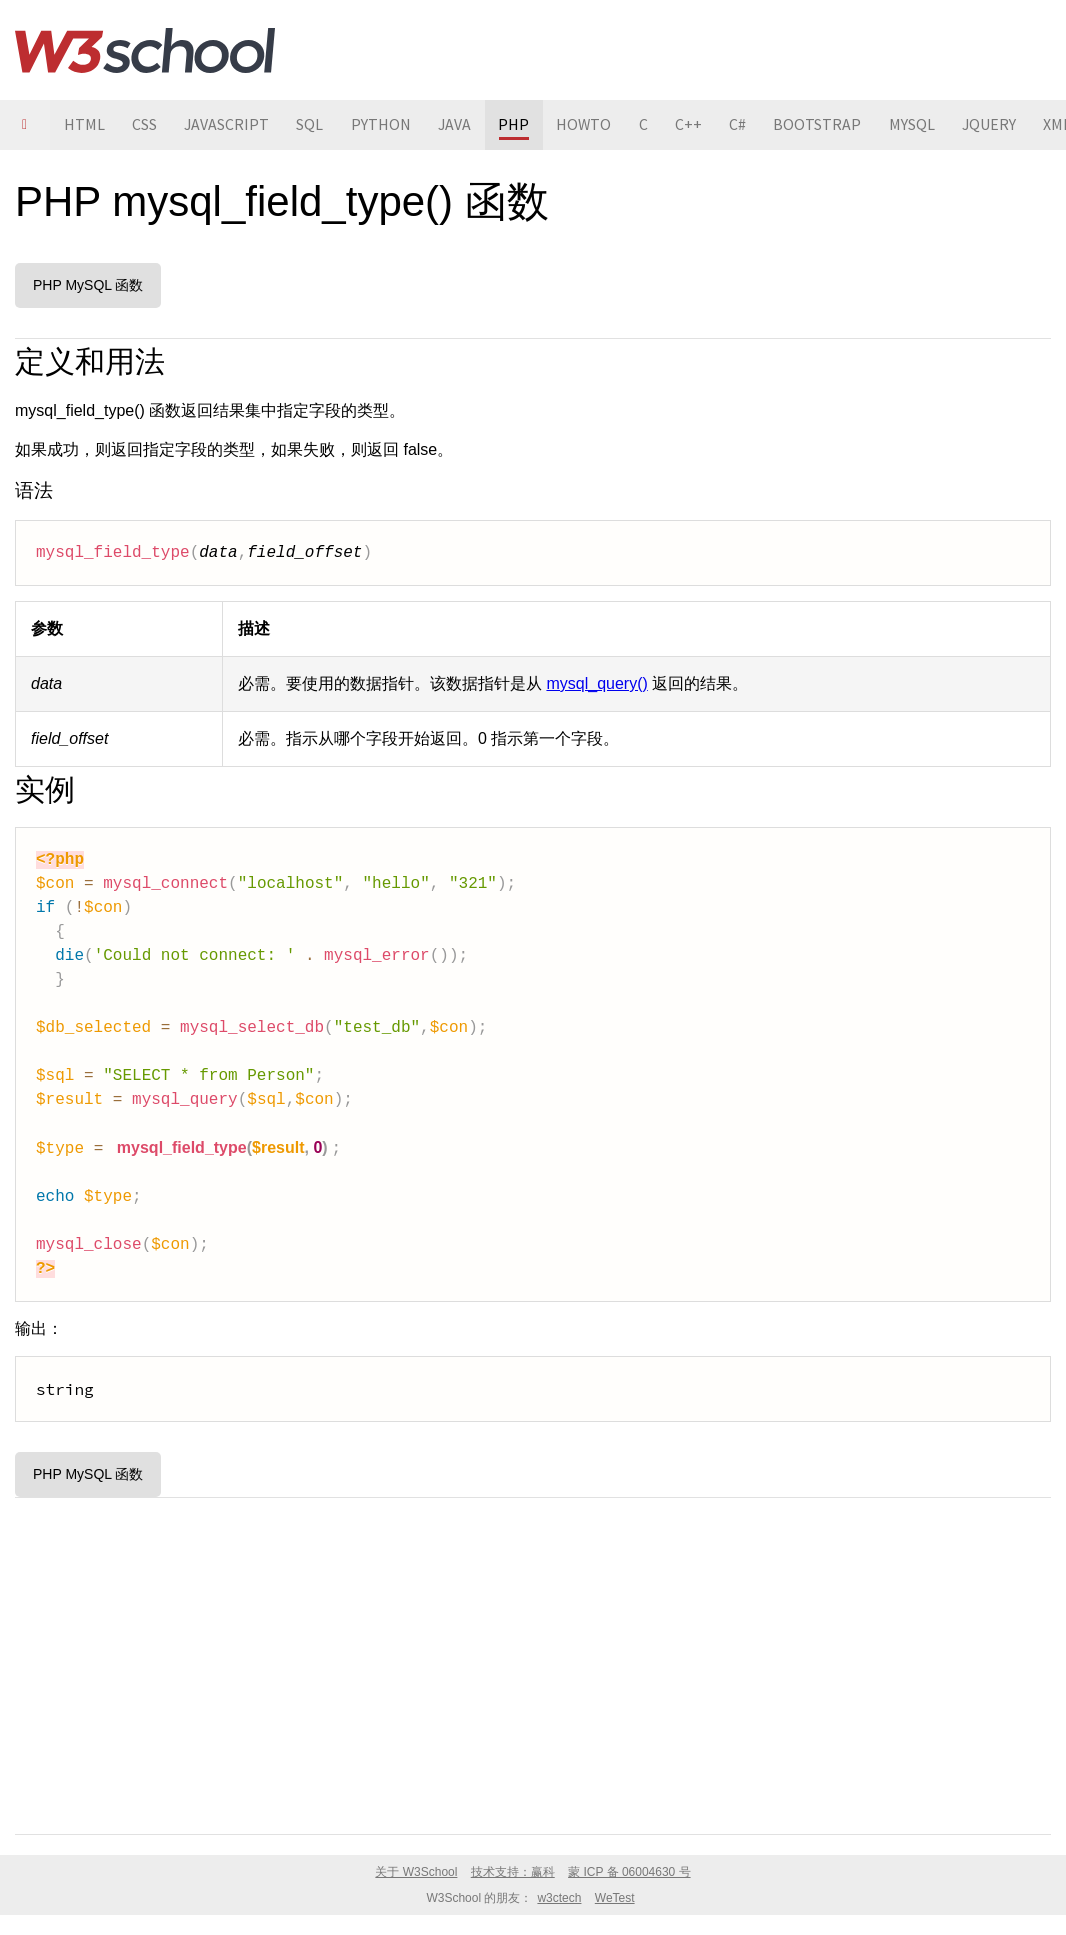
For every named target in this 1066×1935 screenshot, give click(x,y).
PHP (520, 125)
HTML (84, 125)
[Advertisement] (533, 1662)
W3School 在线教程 (145, 50)
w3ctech (559, 1898)
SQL (313, 125)
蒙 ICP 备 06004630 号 (629, 1872)
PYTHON (385, 125)
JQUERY (1002, 125)
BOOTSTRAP (829, 125)
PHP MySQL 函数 (88, 285)
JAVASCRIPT (229, 125)
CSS (145, 125)
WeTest (615, 1898)
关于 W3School (416, 1872)
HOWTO (592, 125)
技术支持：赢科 (513, 1872)
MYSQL (924, 125)
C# (748, 125)
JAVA (460, 125)
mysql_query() (596, 683)
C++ (698, 125)
